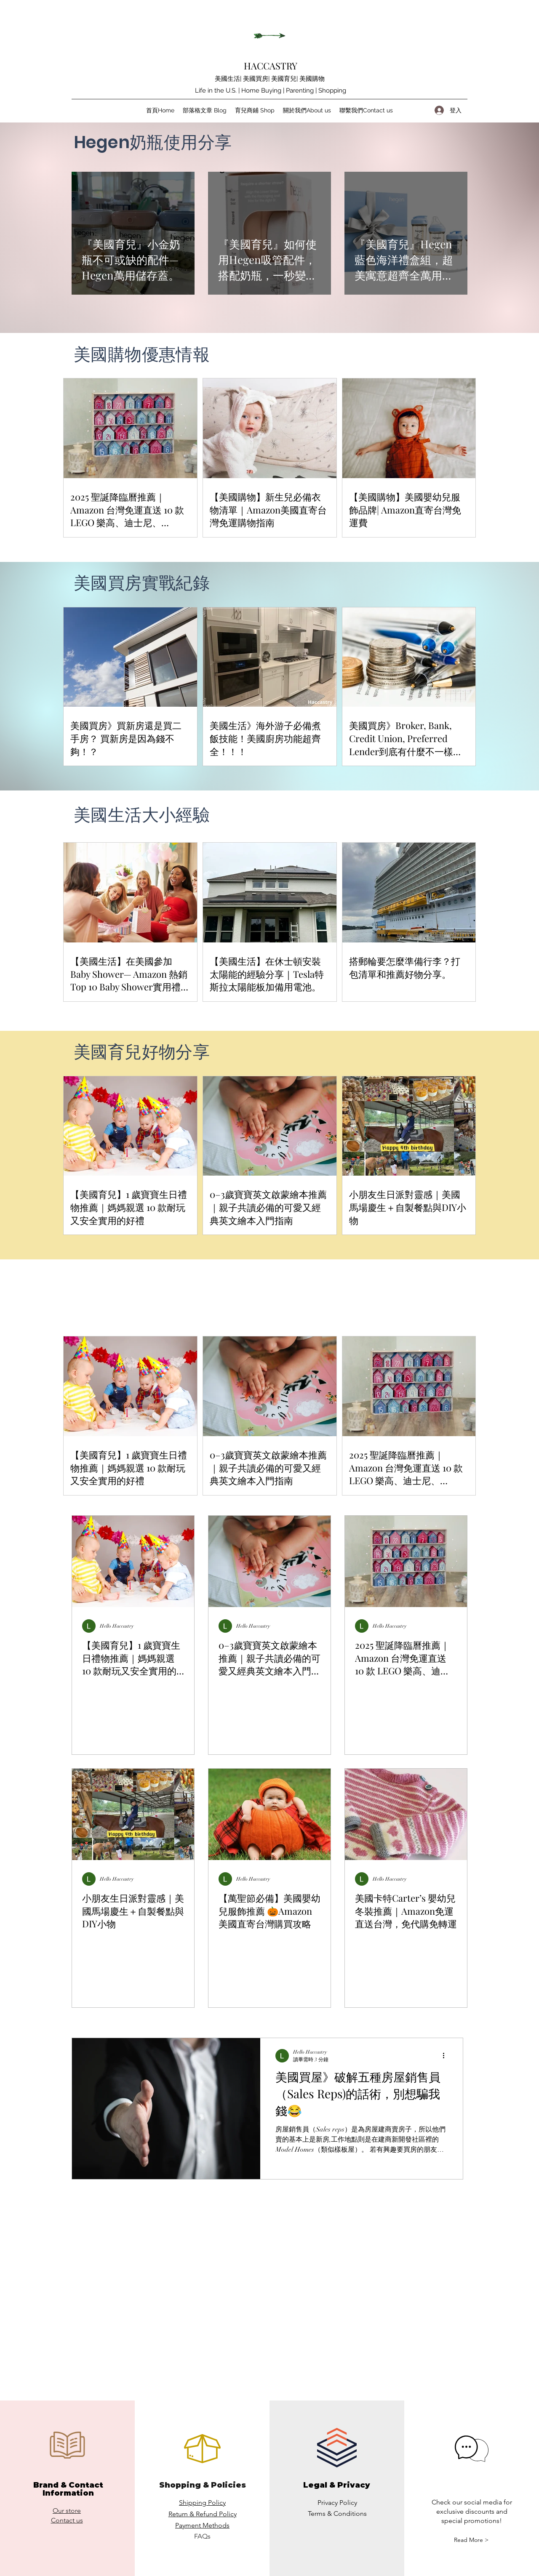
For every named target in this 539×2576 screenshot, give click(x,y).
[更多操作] (446, 2056)
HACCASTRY (270, 65)
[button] (471, 2540)
